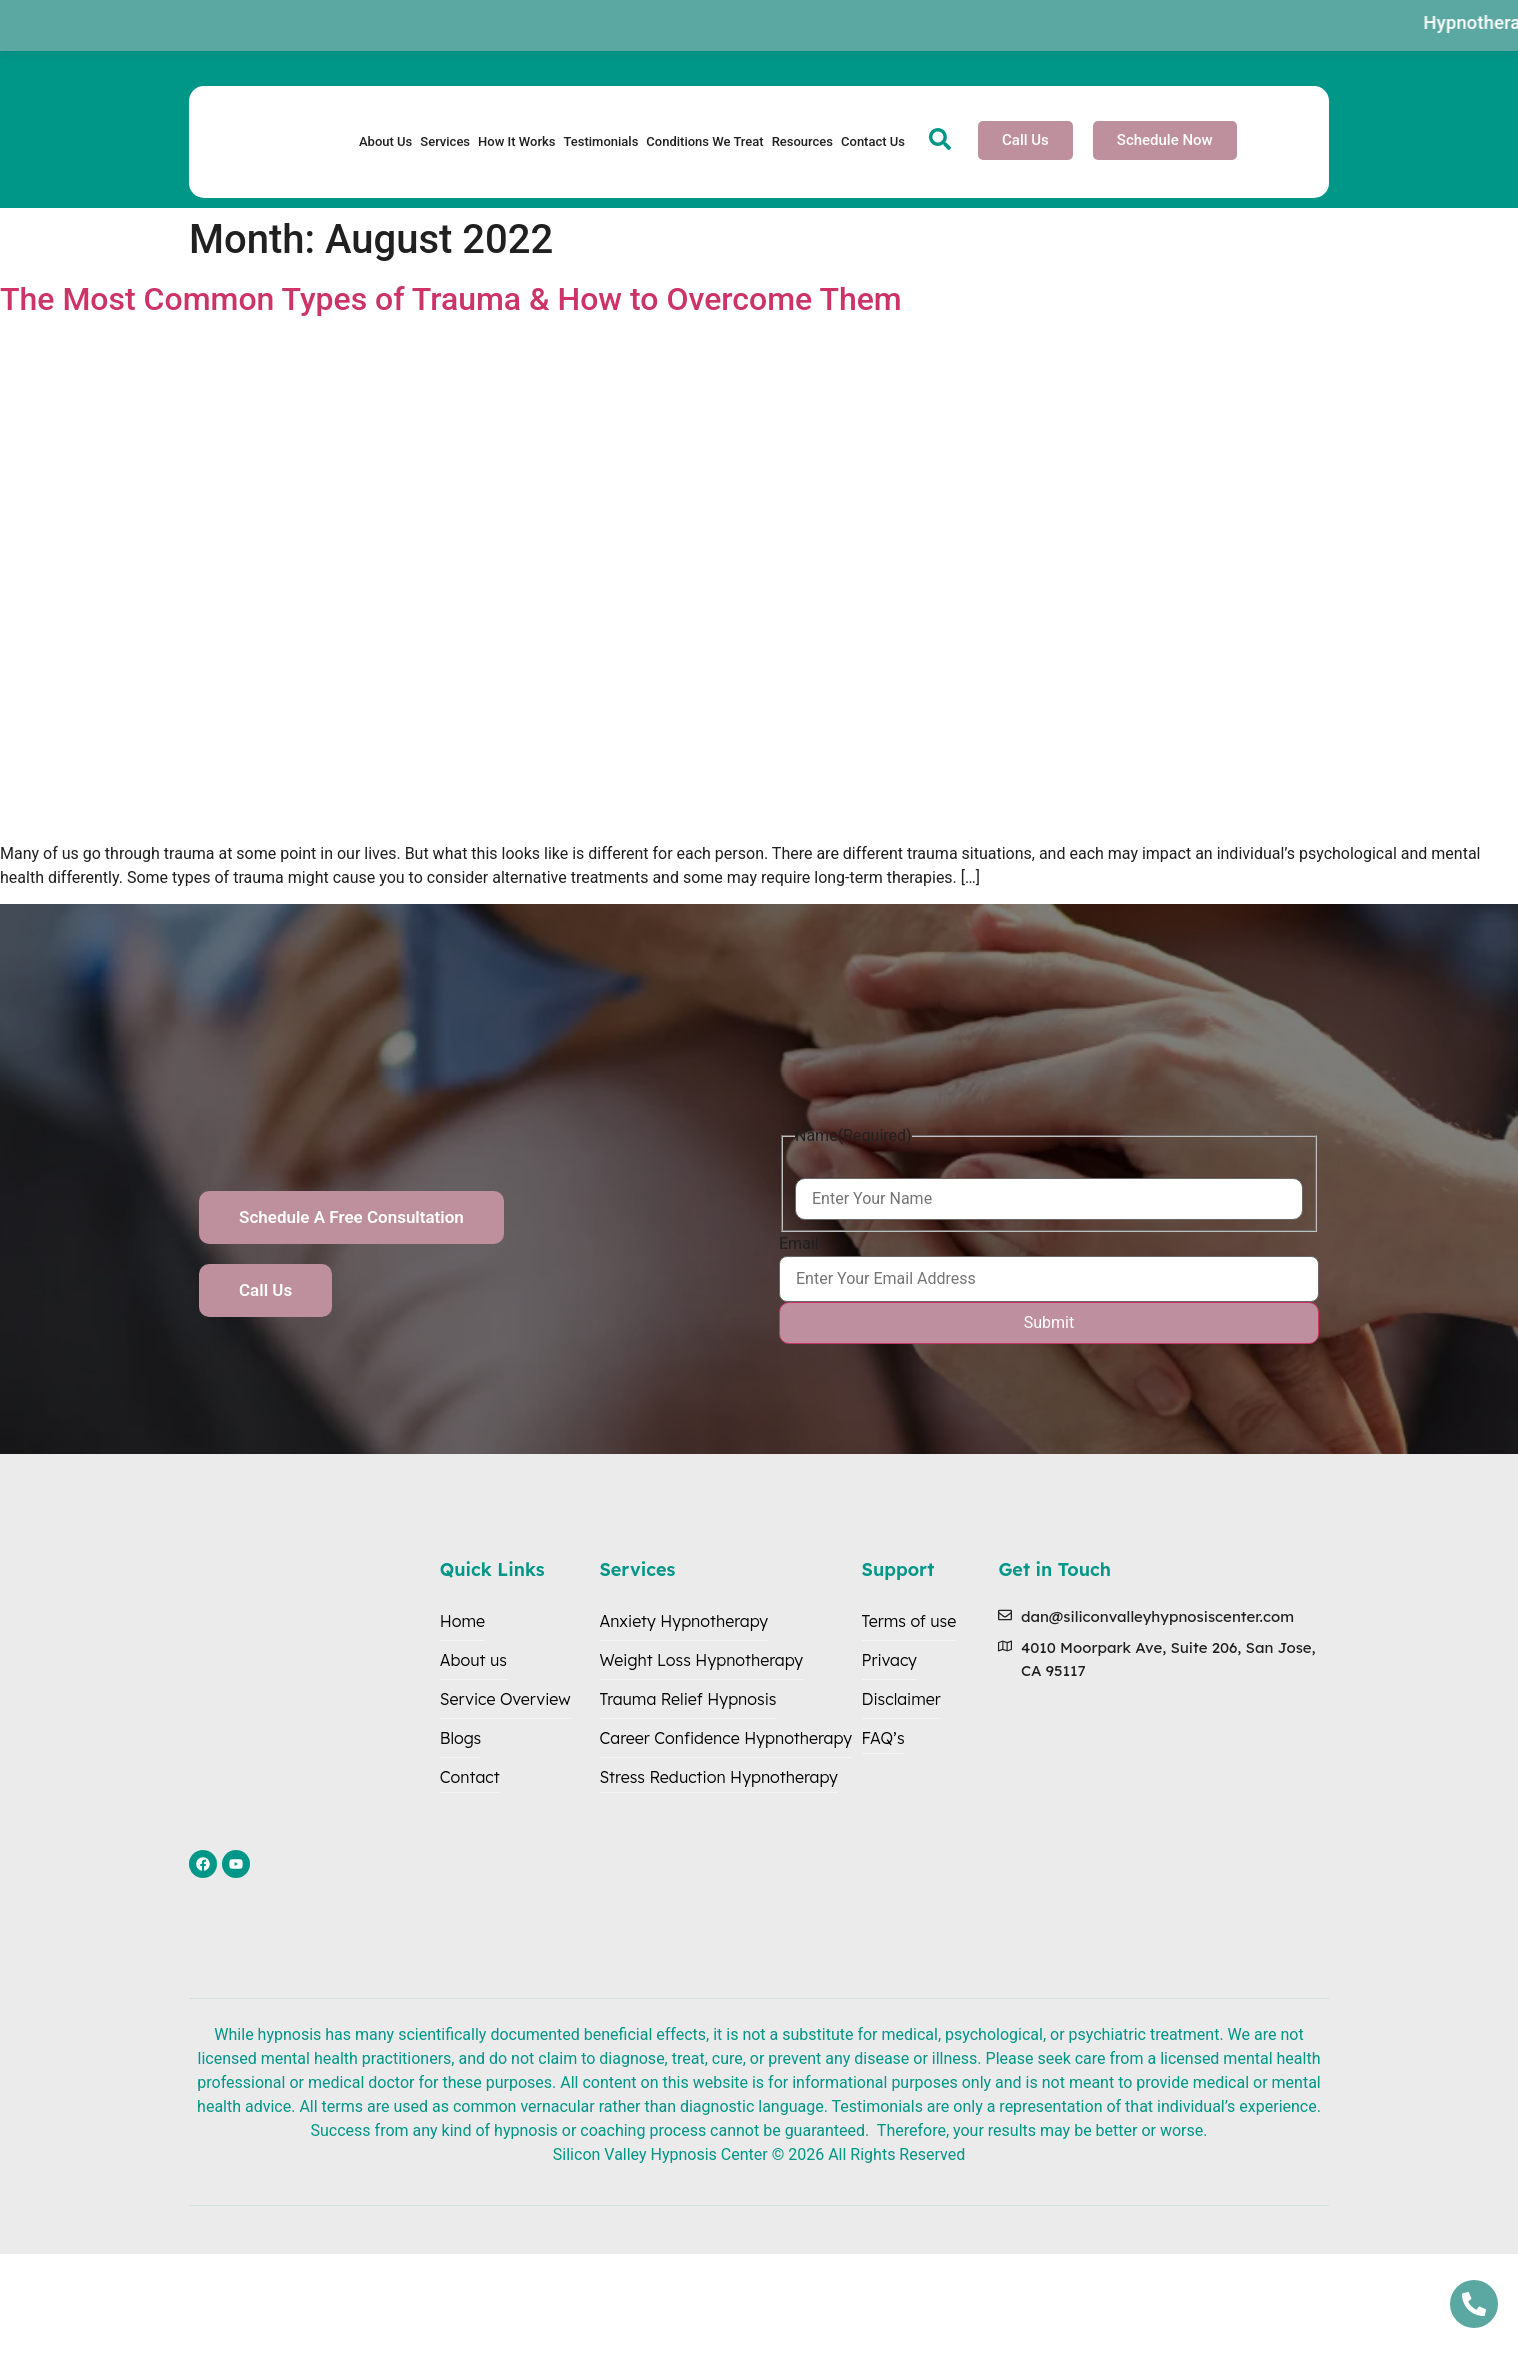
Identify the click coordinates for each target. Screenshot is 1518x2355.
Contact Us (873, 141)
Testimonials (600, 141)
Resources (802, 141)
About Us (385, 141)
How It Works (516, 141)
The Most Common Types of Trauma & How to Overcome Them (451, 299)
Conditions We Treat (704, 141)
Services (445, 141)
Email (799, 1244)
